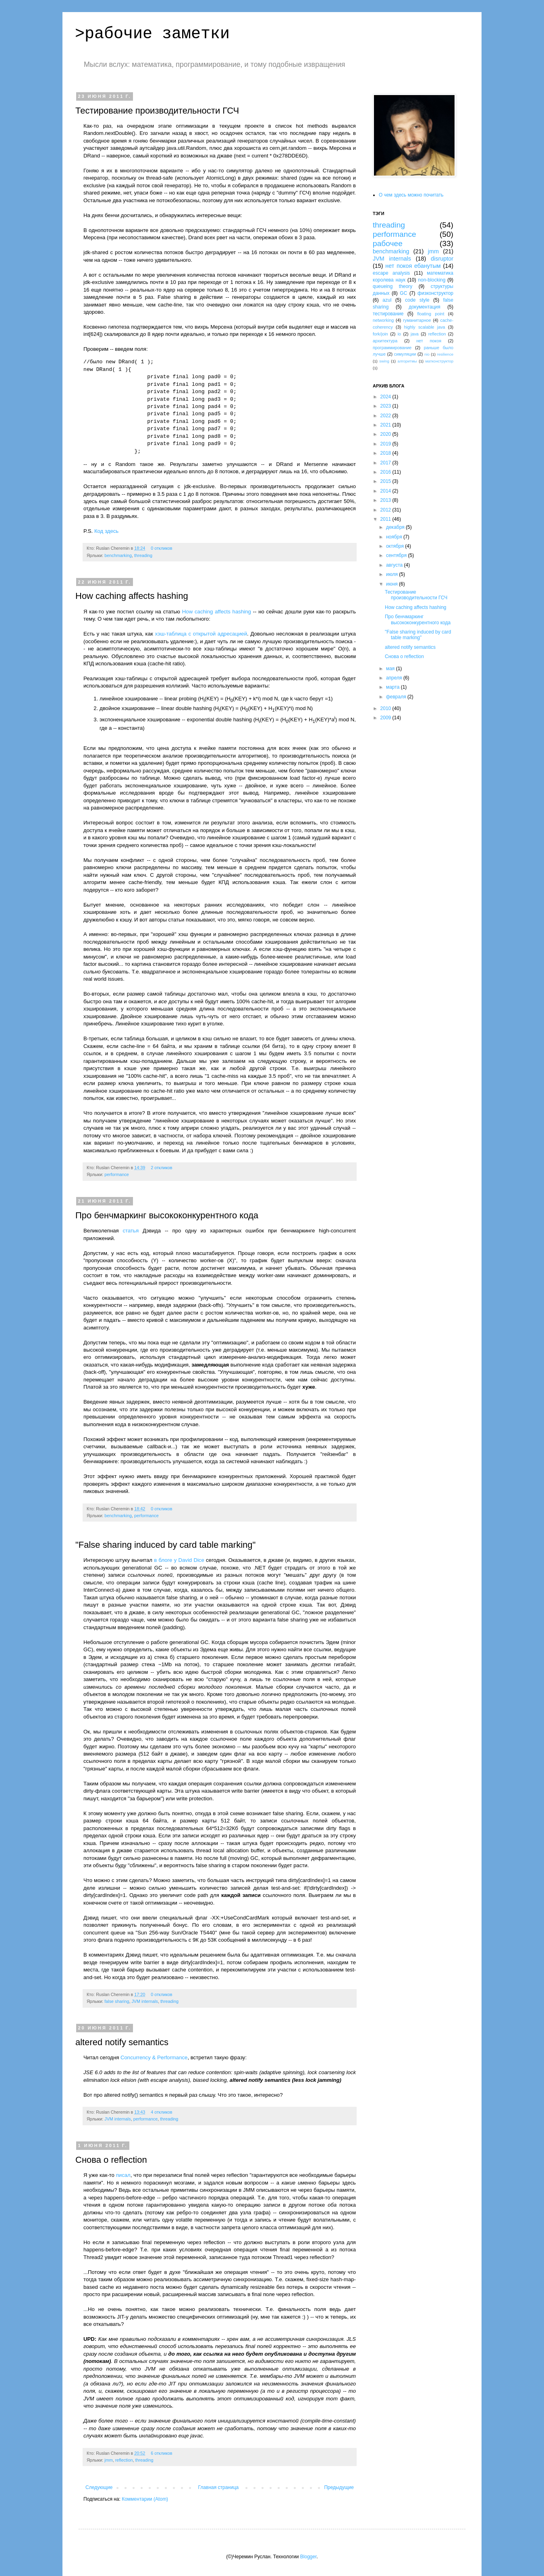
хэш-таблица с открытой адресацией (201, 634)
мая (391, 668)
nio (427, 354)
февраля (396, 697)
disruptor (442, 258)
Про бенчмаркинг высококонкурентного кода (166, 1215)
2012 (386, 510)
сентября (397, 555)
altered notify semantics (121, 2042)
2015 (386, 481)
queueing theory (392, 286)
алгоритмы (407, 361)
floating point (430, 313)
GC (403, 293)
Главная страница (218, 2487)
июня (392, 584)
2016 (386, 472)
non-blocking (431, 280)
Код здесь (106, 531)
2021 (386, 425)
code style (417, 300)
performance (116, 1174)
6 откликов (161, 2453)
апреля (394, 678)
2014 (386, 491)
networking (383, 320)
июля (392, 574)
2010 (386, 708)
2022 (386, 415)
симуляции (405, 354)
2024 (386, 397)
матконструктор (439, 361)
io (399, 333)
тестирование (388, 314)
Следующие (98, 2487)
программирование (392, 347)
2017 (386, 463)
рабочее (388, 243)
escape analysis (391, 273)
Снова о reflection (111, 2160)
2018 (386, 453)
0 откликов (161, 548)
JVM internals (144, 2001)
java (415, 333)
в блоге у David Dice (179, 1560)
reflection (124, 2460)
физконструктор (435, 293)
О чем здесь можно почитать (411, 195)
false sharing (116, 2001)
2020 (386, 434)
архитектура (385, 340)
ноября (394, 537)
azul (386, 300)
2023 (386, 406)
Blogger (308, 2556)
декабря (396, 527)
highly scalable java (424, 327)
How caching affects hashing (131, 596)
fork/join (380, 333)
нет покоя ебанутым (412, 266)
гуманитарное (417, 320)
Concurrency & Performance (153, 2057)
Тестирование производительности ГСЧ (157, 111)
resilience (445, 354)
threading (143, 555)
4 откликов (161, 2112)
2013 (386, 500)
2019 (386, 444)
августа (395, 565)
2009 (386, 718)
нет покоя (428, 340)
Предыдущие (339, 2487)
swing (384, 361)
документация (424, 307)
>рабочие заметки (152, 34)
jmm (108, 2460)
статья (131, 1231)
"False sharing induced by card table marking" (165, 1545)
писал (123, 2175)
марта (393, 687)
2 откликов (161, 1167)
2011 (386, 519)
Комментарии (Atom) (145, 2499)
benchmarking (118, 555)
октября (395, 546)
